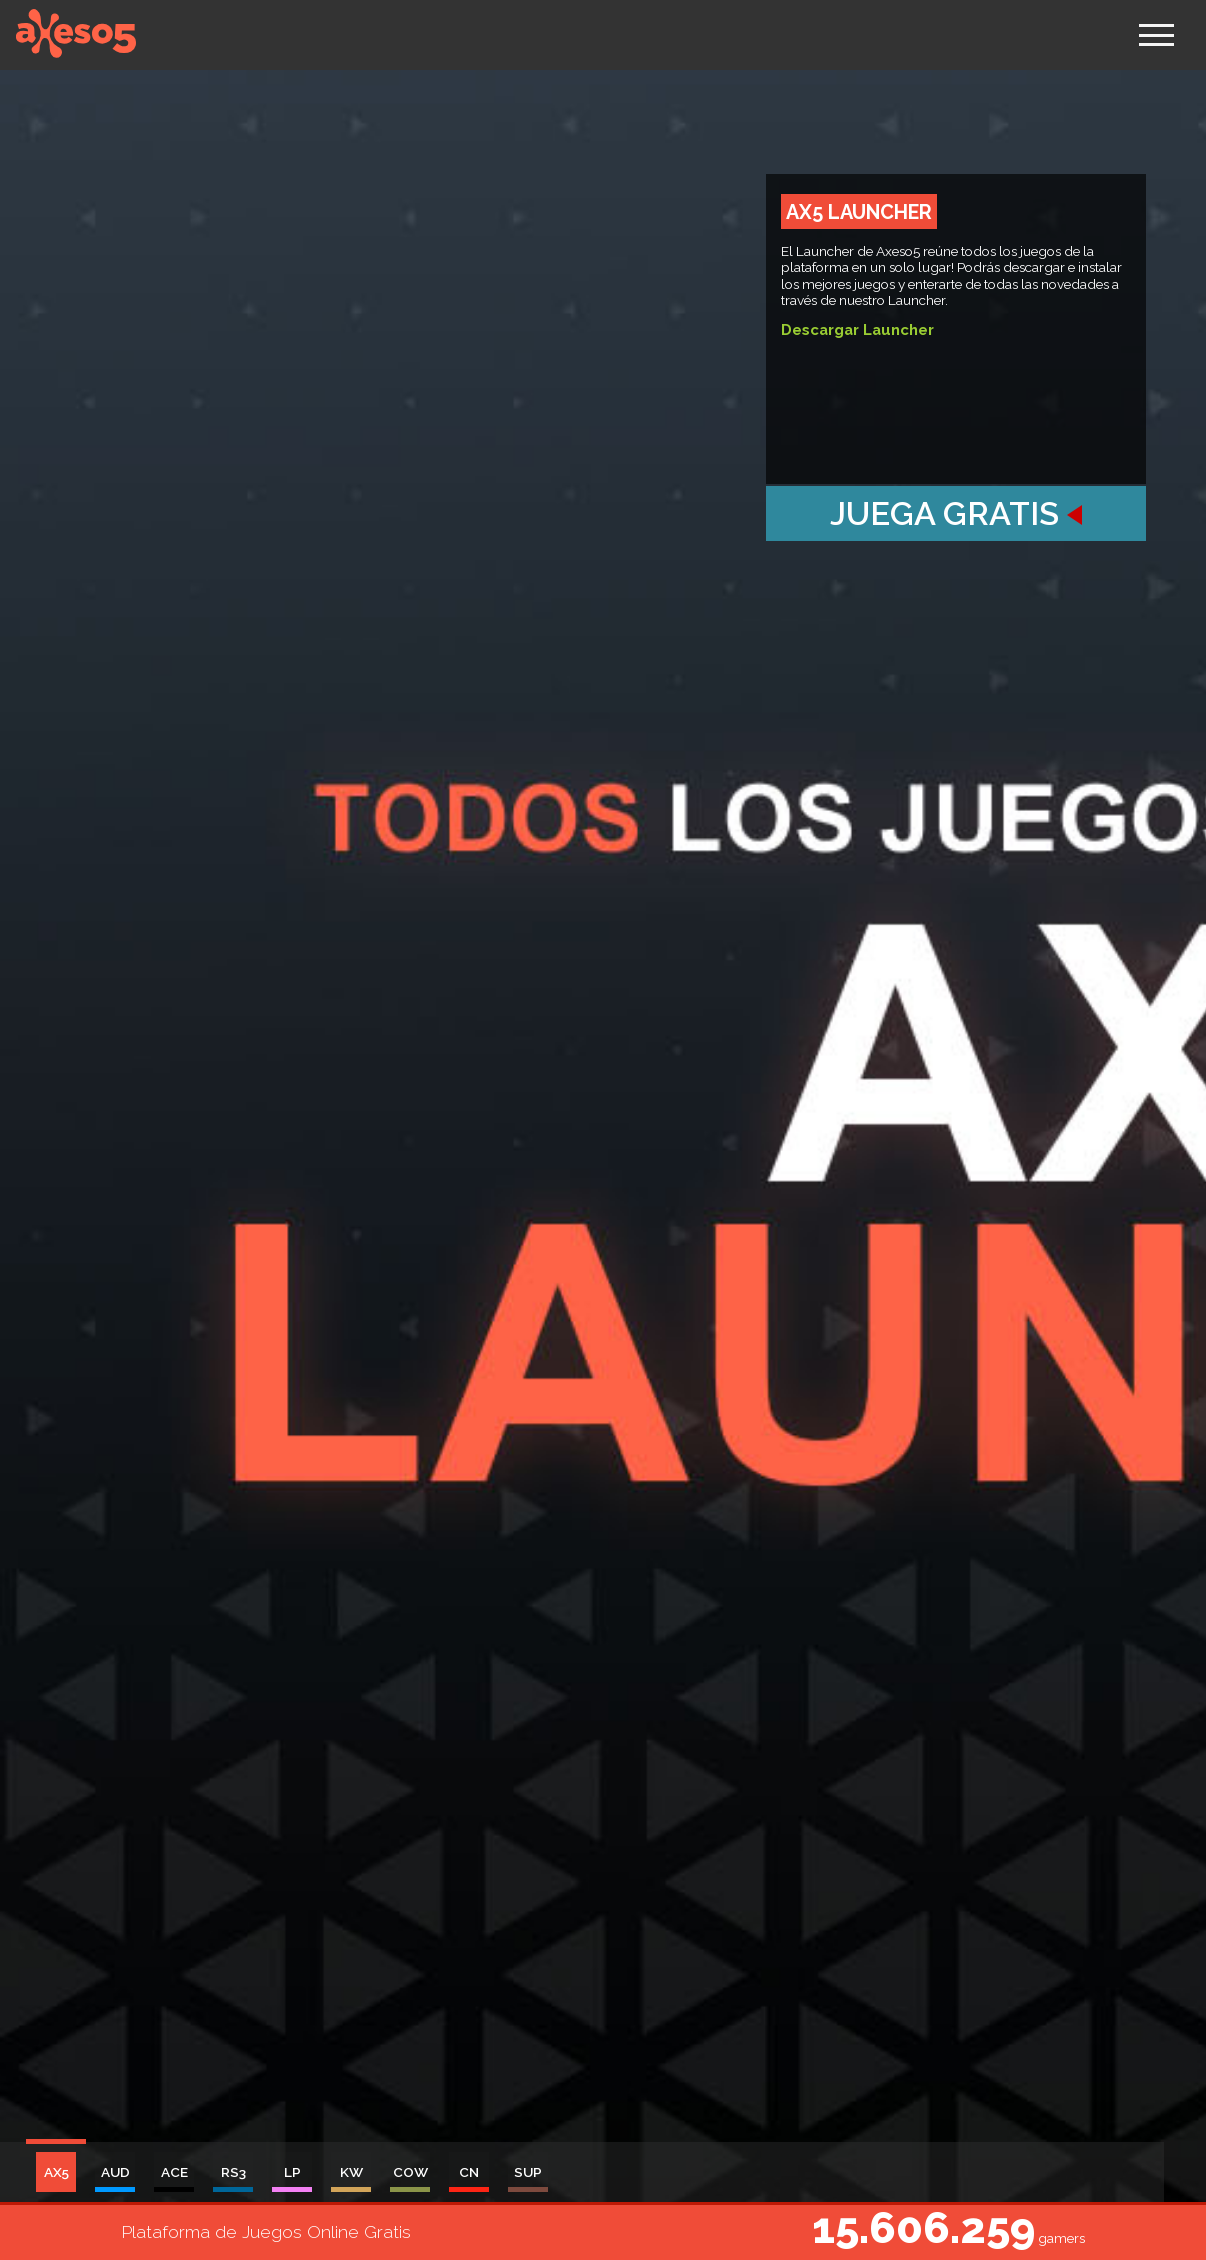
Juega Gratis (956, 513)
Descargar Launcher (857, 330)
